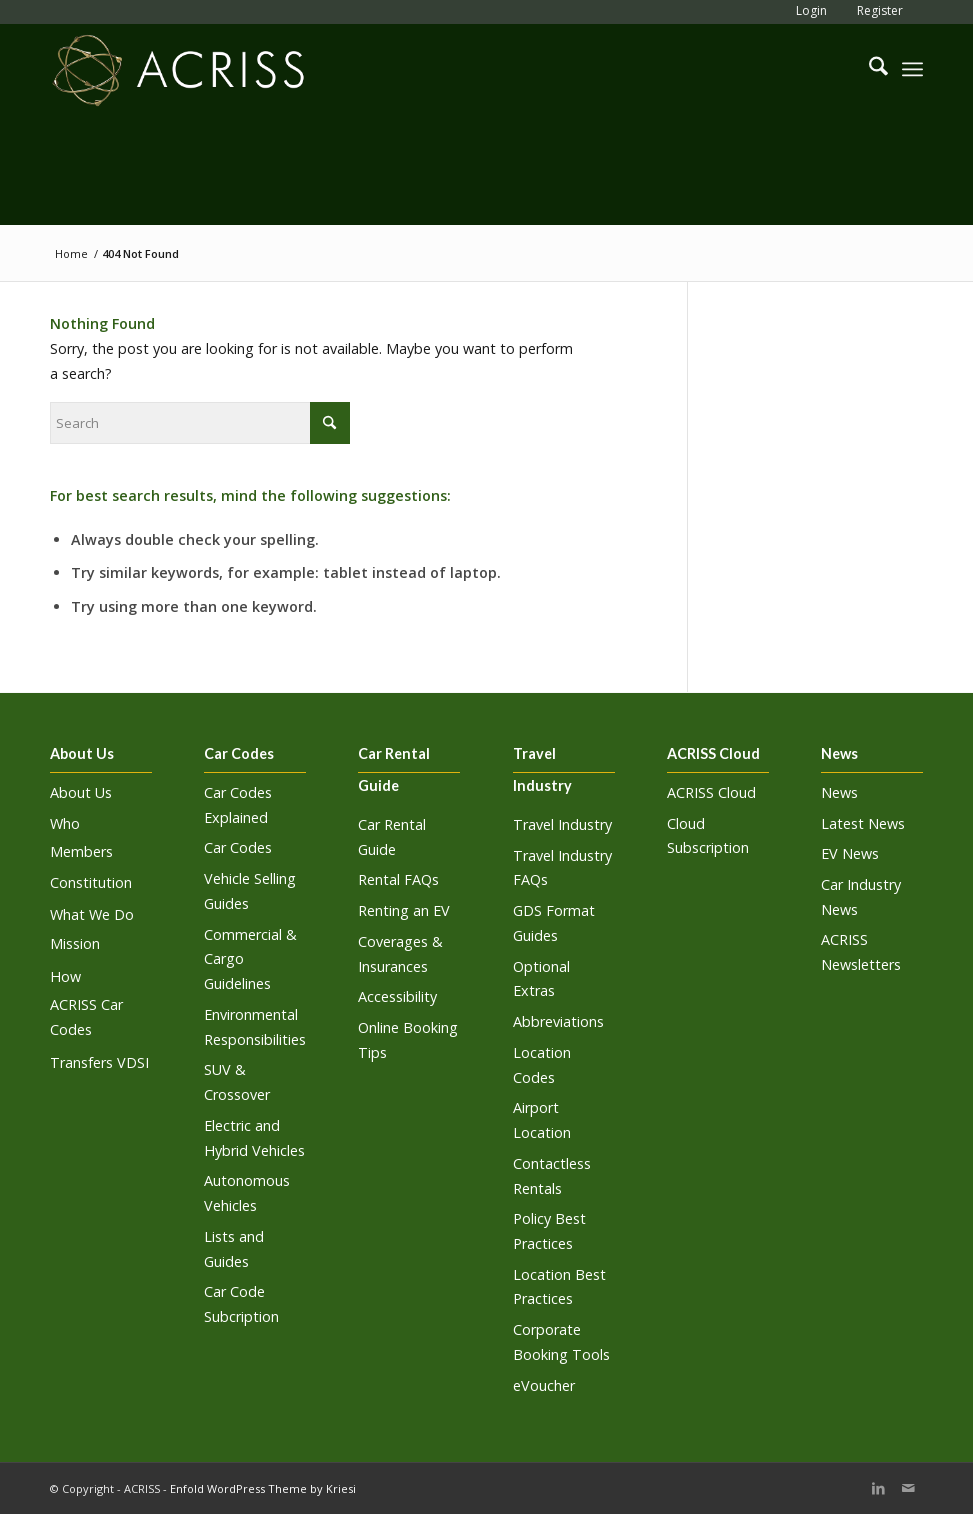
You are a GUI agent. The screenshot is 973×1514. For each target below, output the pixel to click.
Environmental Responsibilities (255, 1027)
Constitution (91, 882)
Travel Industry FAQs (562, 868)
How (65, 976)
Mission (75, 943)
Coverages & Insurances (400, 954)
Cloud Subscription (708, 836)
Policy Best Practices (549, 1231)
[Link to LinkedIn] (878, 1488)
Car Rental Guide (392, 837)
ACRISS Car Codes (86, 1017)
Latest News (863, 823)
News (839, 792)
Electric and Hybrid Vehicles (254, 1138)
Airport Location (542, 1120)
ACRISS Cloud (711, 792)
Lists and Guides (234, 1249)
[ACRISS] (178, 69)
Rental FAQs (398, 879)
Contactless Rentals (552, 1176)
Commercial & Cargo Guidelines (250, 959)
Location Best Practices (559, 1287)
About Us (81, 792)
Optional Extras (541, 979)
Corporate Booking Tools (561, 1342)
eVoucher (544, 1385)
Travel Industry (562, 824)
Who (65, 823)
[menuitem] (806, 10)
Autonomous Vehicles (247, 1193)
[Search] (868, 69)
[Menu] (912, 69)
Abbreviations (558, 1021)
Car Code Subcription (241, 1304)
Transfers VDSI (99, 1062)
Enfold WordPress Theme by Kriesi (263, 1488)
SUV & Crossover (237, 1082)
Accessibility (397, 996)
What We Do (92, 914)
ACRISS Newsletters (861, 952)
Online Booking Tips (408, 1040)
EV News (850, 853)
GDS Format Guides (554, 923)
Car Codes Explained (238, 805)
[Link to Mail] (908, 1488)
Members (81, 851)
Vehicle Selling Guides (250, 891)
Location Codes (542, 1065)
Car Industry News (861, 897)
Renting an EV (404, 910)
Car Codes (238, 847)
